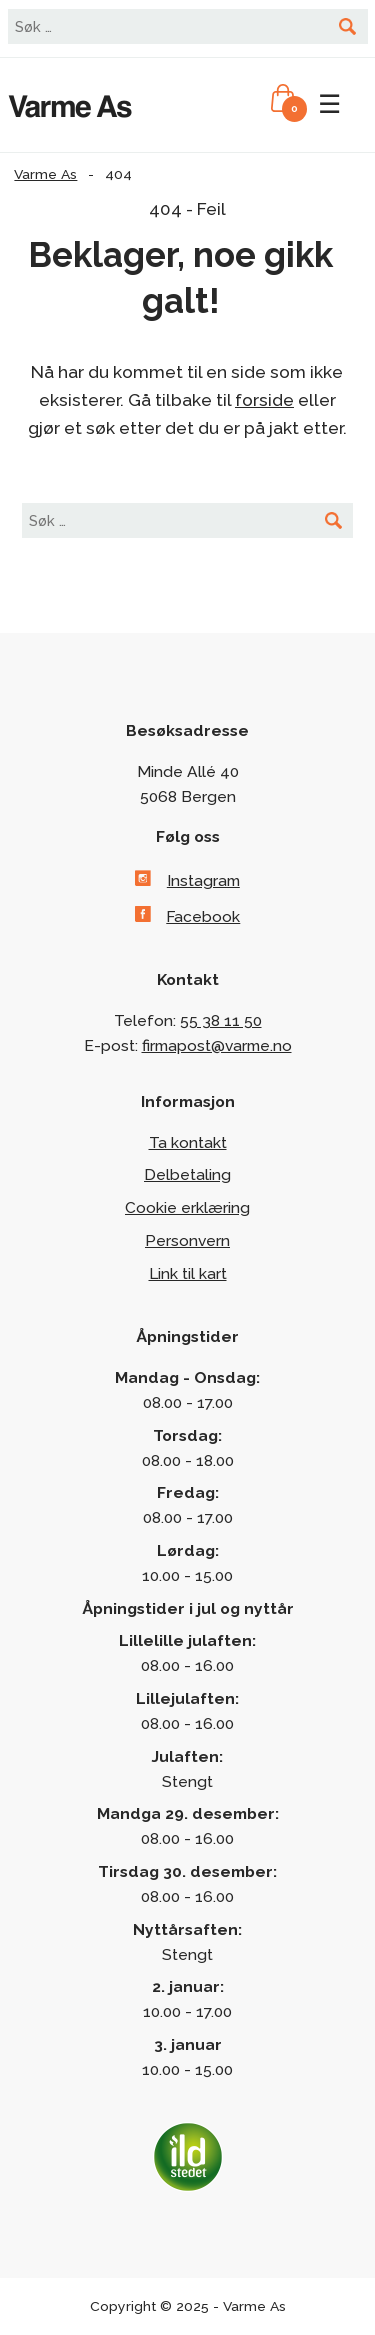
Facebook (203, 916)
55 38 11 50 (221, 1020)
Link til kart (188, 1273)
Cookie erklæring (187, 1207)
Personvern (187, 1240)
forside (264, 400)
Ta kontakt (188, 1142)
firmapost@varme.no (217, 1045)
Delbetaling (187, 1174)
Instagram (203, 880)
